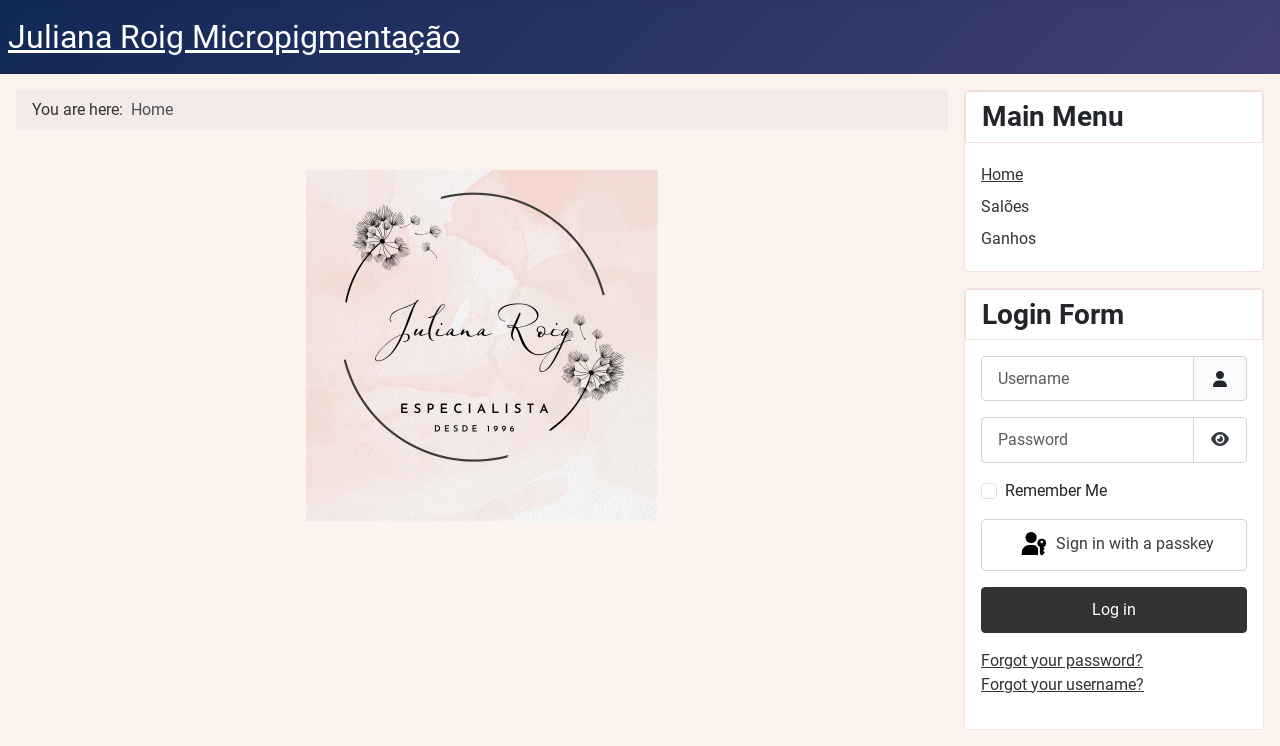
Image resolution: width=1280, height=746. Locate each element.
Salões (1005, 206)
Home (1002, 174)
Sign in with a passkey (1116, 545)
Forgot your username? (1062, 684)
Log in (1114, 609)
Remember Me (1056, 490)
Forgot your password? (1062, 660)
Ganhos (1008, 238)
